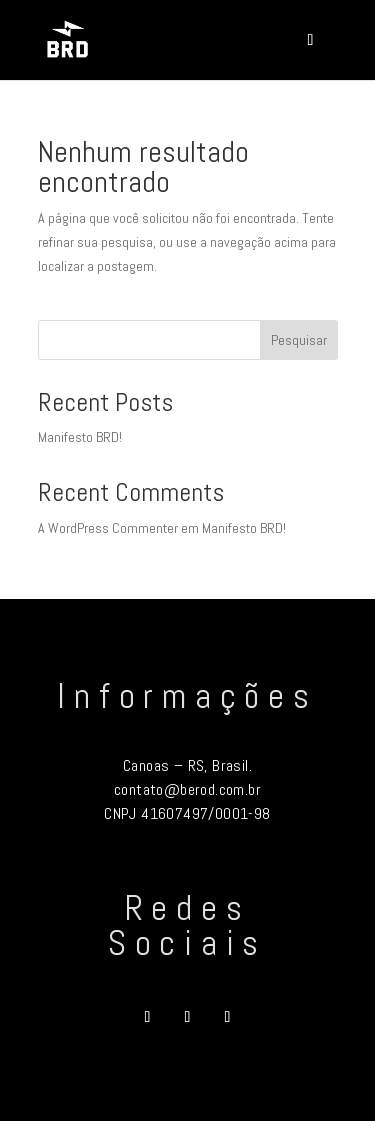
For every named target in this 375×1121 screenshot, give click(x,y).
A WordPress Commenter (108, 528)
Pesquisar (299, 340)
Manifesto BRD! (80, 437)
